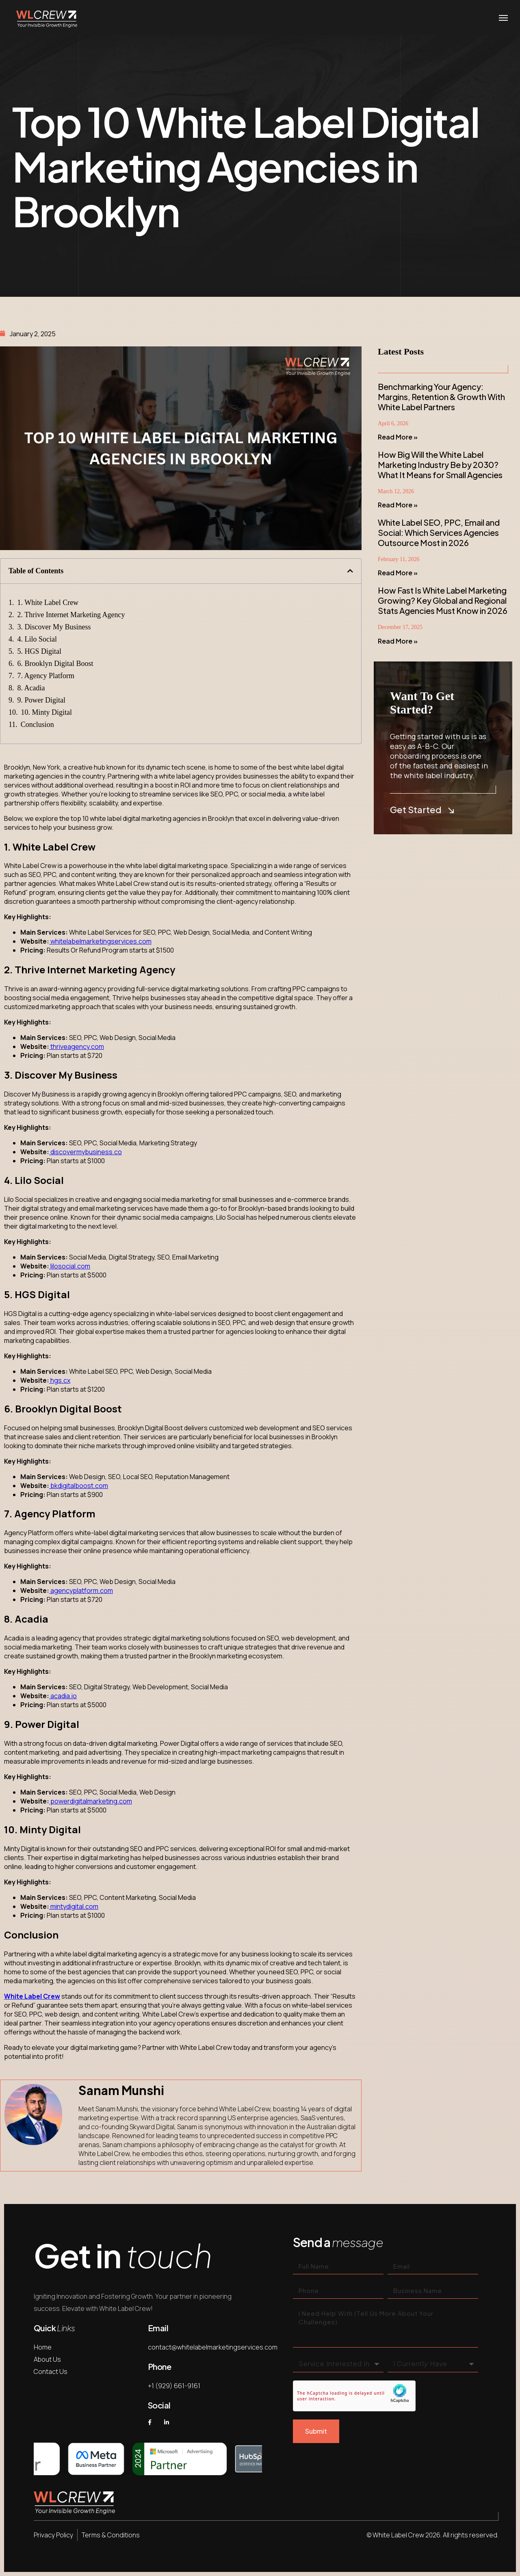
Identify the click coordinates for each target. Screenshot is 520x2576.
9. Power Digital (41, 700)
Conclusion (37, 724)
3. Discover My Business (54, 627)
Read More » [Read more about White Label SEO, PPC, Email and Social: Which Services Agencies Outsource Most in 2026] (398, 572)
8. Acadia (31, 688)
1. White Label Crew (48, 602)
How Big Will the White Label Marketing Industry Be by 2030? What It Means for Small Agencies (440, 464)
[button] (350, 571)
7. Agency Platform (45, 676)
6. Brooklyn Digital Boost (55, 663)
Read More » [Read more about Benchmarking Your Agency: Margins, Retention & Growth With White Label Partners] (398, 437)
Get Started (422, 810)
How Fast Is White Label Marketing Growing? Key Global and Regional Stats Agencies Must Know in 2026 (442, 600)
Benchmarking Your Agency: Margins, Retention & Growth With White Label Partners (441, 396)
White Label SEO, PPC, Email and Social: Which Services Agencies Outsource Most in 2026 (439, 532)
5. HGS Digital (39, 651)
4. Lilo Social (37, 639)
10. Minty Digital (46, 712)
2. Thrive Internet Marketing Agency (71, 615)
